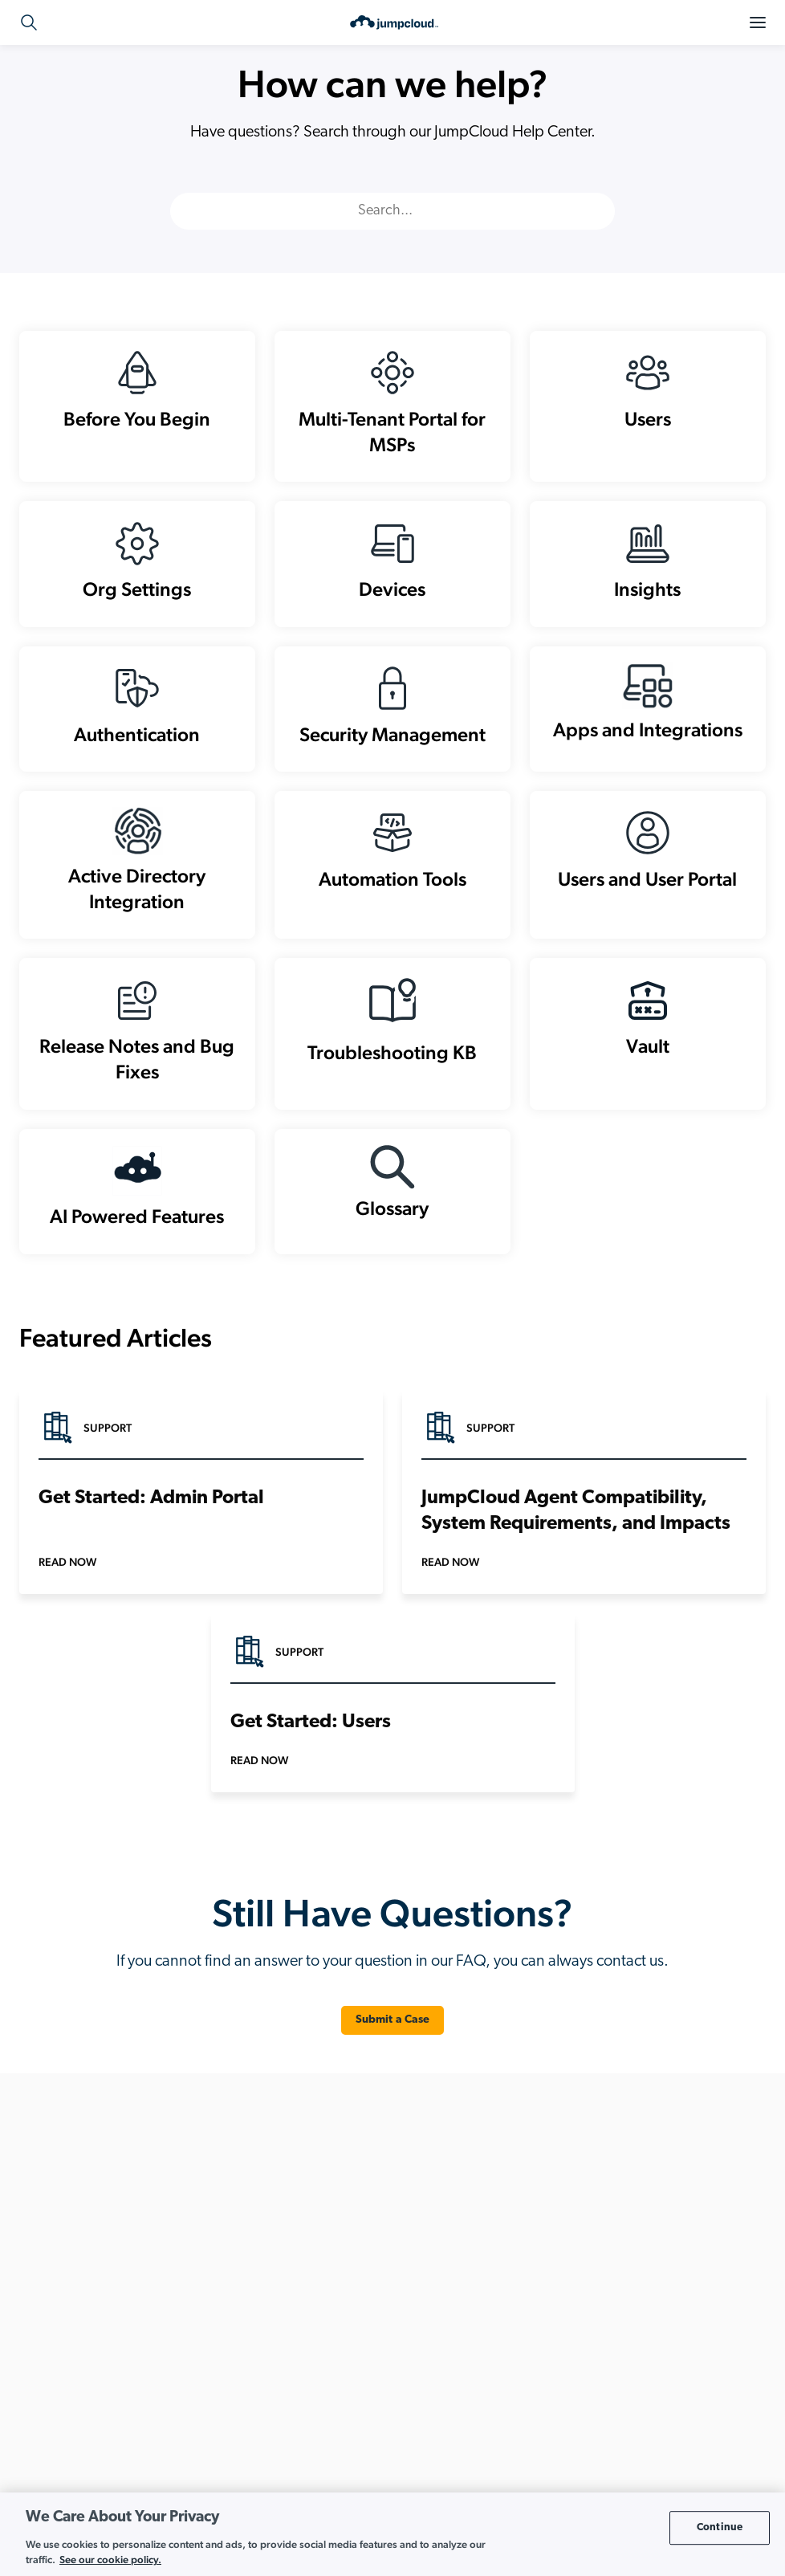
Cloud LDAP (298, 2262)
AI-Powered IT (559, 2237)
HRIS (281, 2391)
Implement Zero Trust (575, 2365)
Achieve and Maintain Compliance (606, 2211)
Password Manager (315, 2442)
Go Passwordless (567, 2339)
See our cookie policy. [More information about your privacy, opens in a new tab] (110, 2560)
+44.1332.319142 (95, 2258)
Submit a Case (393, 2071)
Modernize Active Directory (590, 2391)
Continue (719, 2527)
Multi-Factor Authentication (333, 2417)
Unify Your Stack (564, 2442)
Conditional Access (315, 2314)
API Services (298, 2211)
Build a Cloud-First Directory (592, 2288)
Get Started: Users (310, 1773)
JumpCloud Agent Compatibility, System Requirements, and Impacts (575, 1562)
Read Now (67, 1613)
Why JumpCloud (564, 2468)
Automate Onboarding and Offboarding (619, 2262)
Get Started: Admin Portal (151, 1549)
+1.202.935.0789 (110, 2219)
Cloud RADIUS (303, 2288)
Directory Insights (310, 2365)
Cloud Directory (307, 2237)
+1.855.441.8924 (94, 2238)
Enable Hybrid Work (573, 2314)
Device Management (318, 2339)
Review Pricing (99, 2415)
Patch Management (315, 2468)
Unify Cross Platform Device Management (623, 2417)
